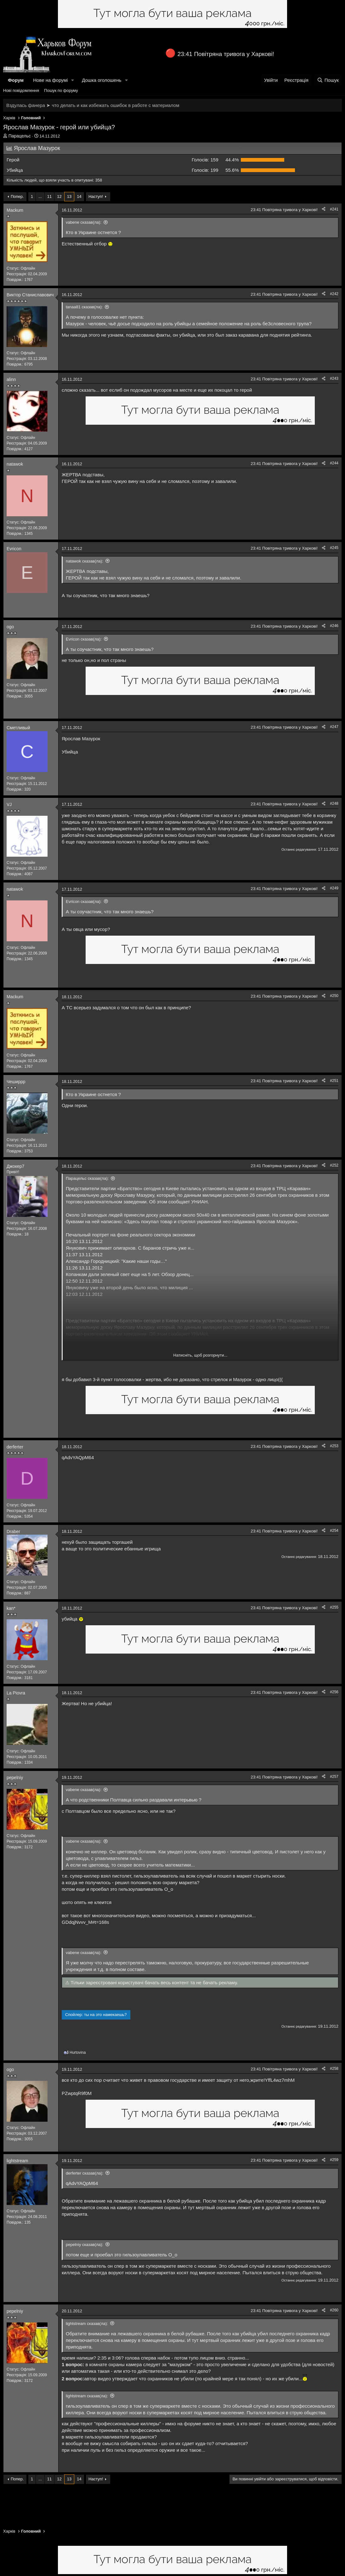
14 (79, 196)
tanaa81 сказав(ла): (84, 307)
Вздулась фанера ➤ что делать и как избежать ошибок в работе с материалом (92, 105)
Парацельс (19, 135)
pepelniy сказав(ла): (84, 2244)
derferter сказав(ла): (84, 2173)
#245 (334, 548)
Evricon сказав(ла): (84, 639)
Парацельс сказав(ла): (87, 1178)
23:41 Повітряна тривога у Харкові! (226, 54)
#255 (334, 1607)
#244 (334, 463)
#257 (334, 1776)
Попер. (17, 196)
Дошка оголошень (101, 80)
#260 (334, 2310)
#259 (334, 2160)
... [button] (40, 196)
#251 (334, 1080)
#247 (334, 727)
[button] (72, 80)
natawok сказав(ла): (84, 561)
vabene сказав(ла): (83, 222)
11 (49, 196)
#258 (334, 2068)
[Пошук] (328, 80)
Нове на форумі (50, 80)
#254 (334, 1530)
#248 (334, 803)
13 (69, 196)
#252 (334, 1165)
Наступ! (95, 196)
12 (59, 196)
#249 (334, 888)
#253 (334, 1446)
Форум (16, 80)
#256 (334, 1692)
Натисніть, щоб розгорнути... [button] (200, 1355)
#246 (334, 626)
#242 (334, 294)
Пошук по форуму (61, 90)
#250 (334, 996)
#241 (334, 209)
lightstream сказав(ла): (87, 2323)
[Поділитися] (324, 209)
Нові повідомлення (21, 90)
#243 (334, 378)
